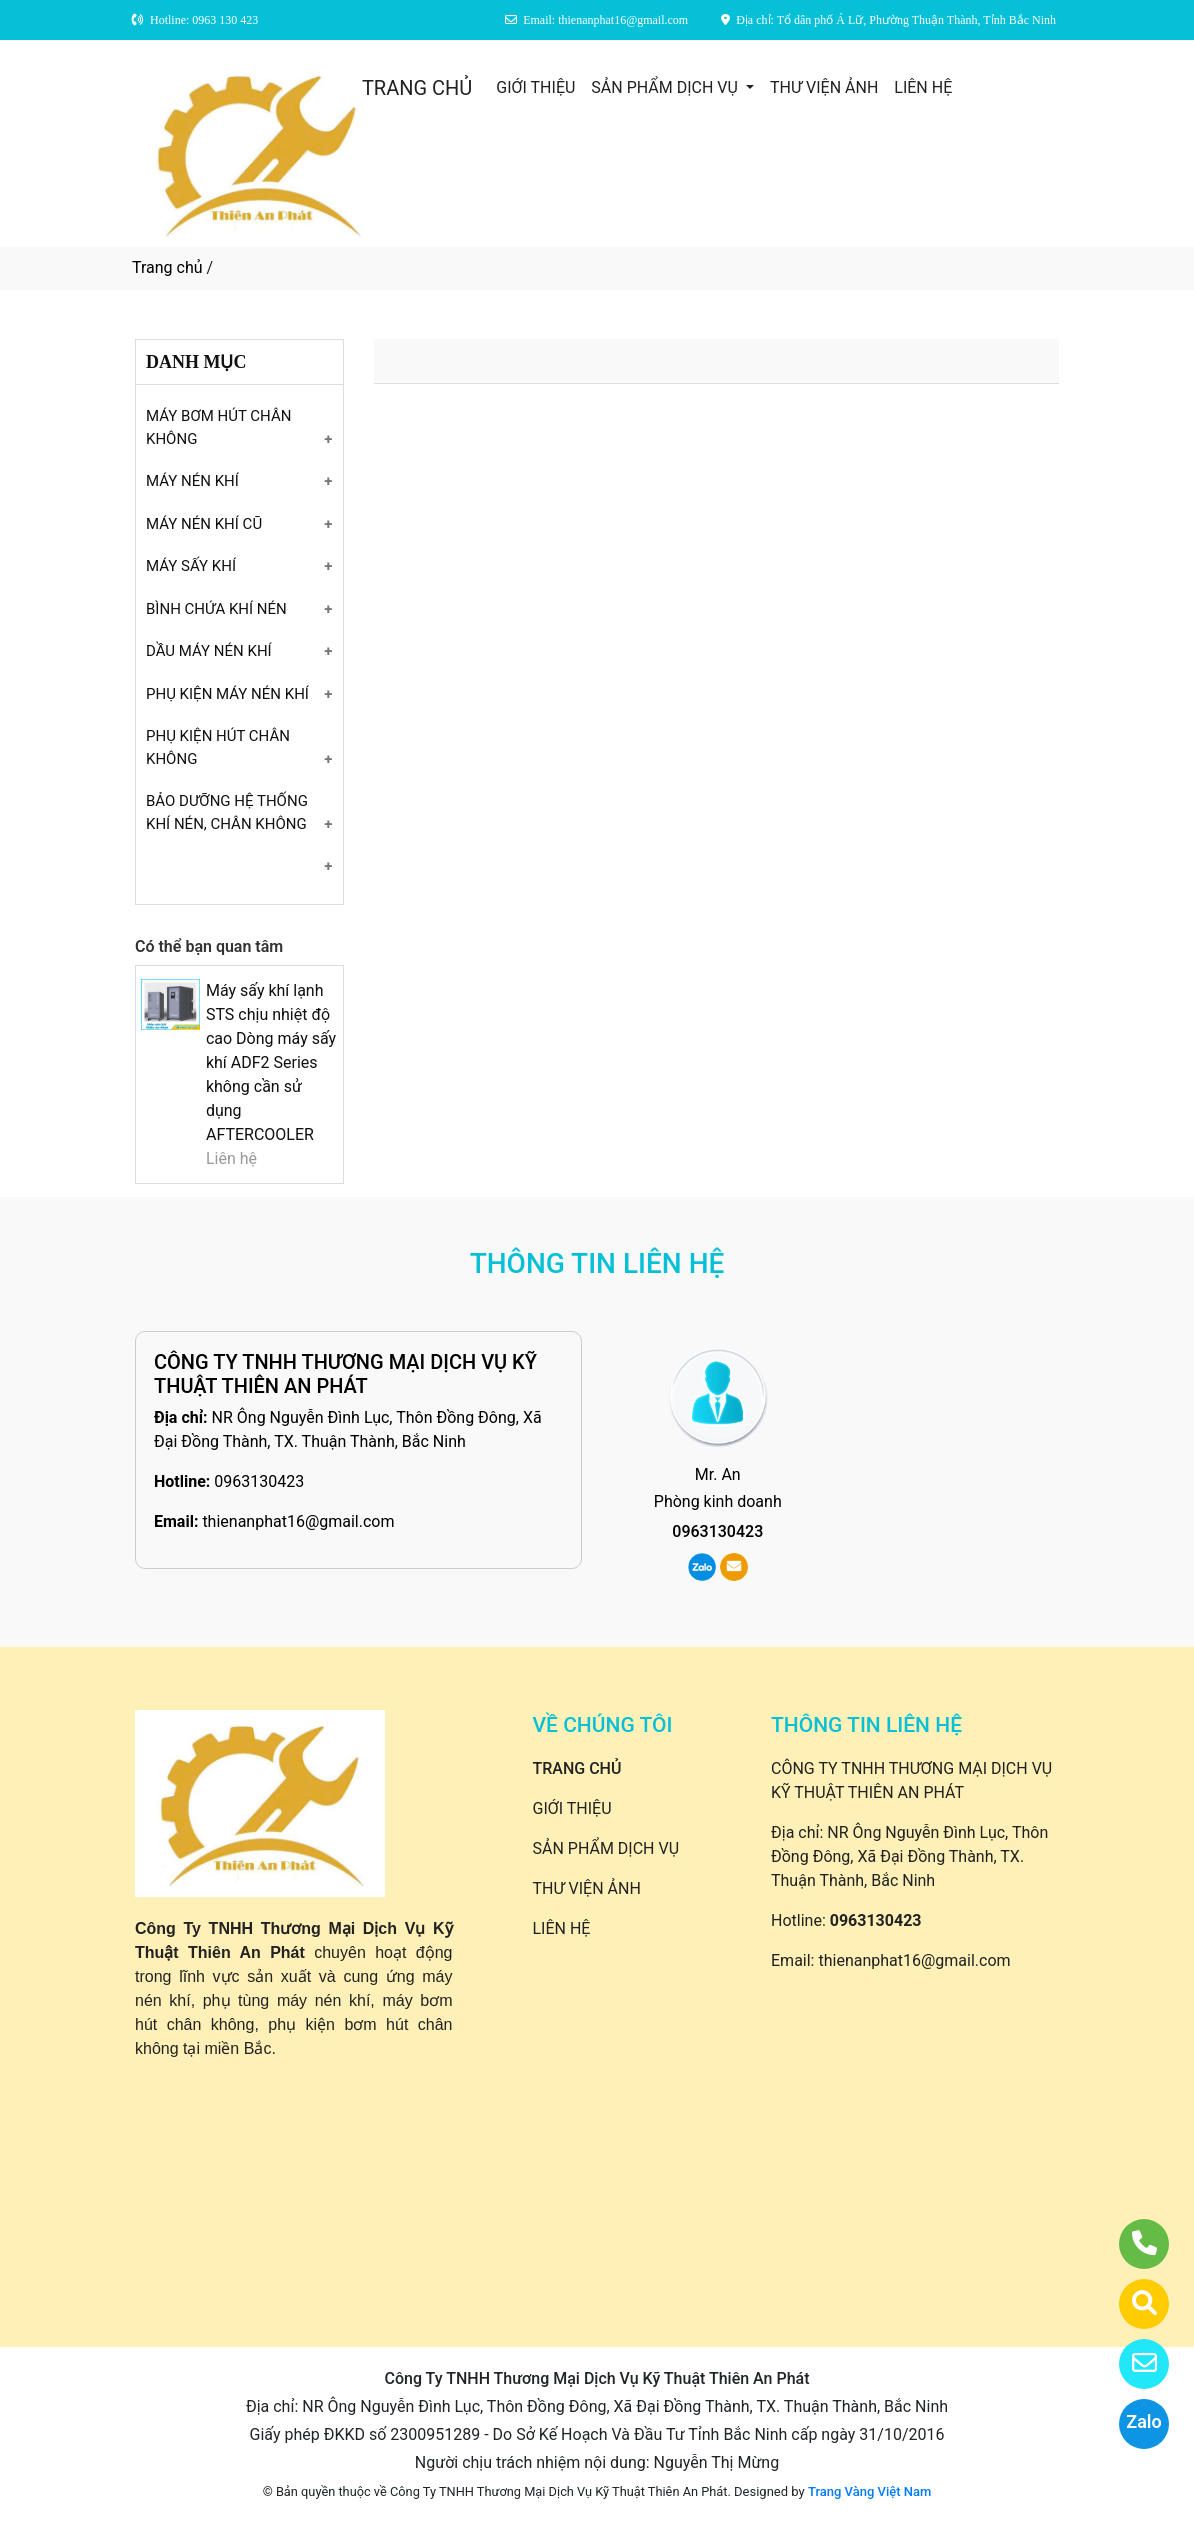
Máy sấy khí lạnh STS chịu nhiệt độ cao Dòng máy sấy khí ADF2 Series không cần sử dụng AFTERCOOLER (271, 1062)
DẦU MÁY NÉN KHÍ (209, 651)
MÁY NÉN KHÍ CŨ (204, 524)
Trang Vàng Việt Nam (869, 2491)
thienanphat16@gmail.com (298, 1521)
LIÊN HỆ (923, 87)
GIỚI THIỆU (535, 87)
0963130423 (259, 1481)
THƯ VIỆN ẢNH (824, 87)
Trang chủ (167, 267)
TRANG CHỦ (417, 88)
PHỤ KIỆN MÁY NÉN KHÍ (227, 694)
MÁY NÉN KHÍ (192, 481)
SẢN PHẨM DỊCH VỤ (666, 87)
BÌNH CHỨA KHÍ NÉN (216, 609)
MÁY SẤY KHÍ (191, 566)
